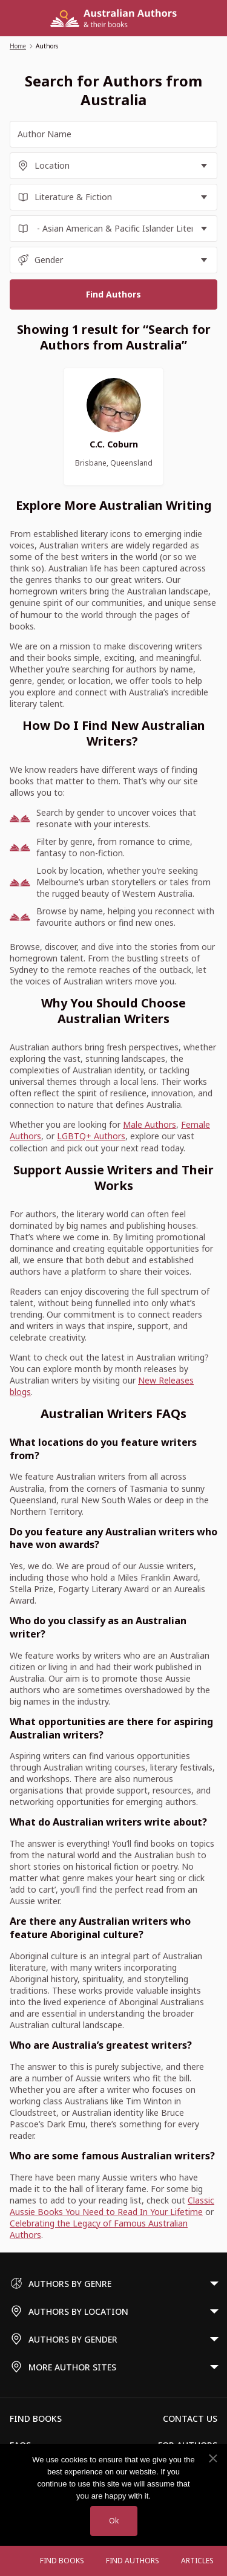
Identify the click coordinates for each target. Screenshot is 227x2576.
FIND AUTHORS (132, 2560)
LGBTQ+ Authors (91, 1136)
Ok (114, 2521)
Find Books (62, 2560)
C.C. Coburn (114, 444)
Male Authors (149, 1124)
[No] (212, 2458)
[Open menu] (17, 2561)
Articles (197, 2560)
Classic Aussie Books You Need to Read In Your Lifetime (112, 2205)
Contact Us (190, 2418)
